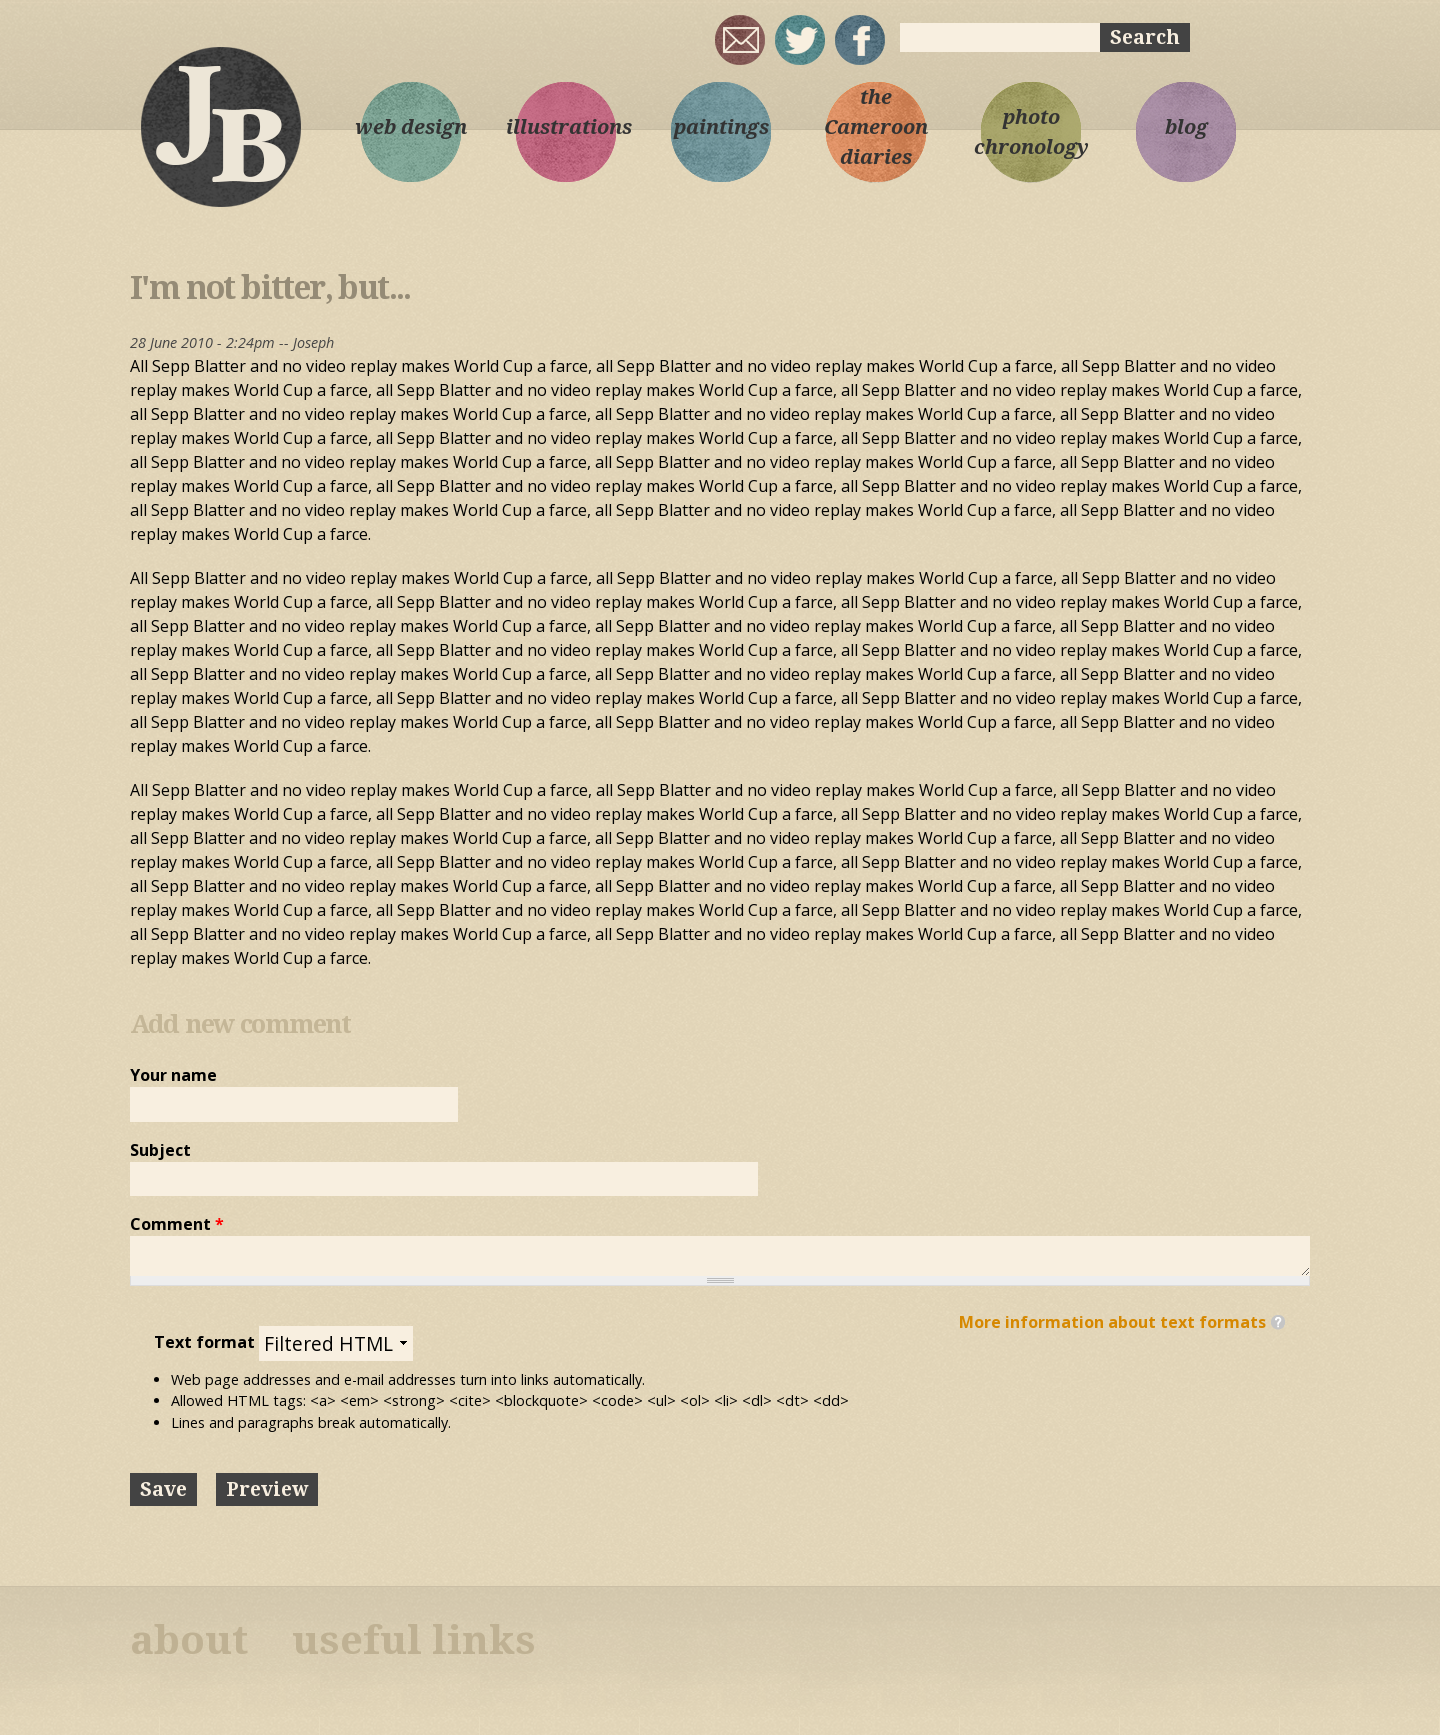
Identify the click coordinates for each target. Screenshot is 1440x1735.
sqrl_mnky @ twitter (800, 40)
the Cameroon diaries (876, 127)
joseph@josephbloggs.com (740, 40)
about (189, 1640)
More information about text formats (1112, 1322)
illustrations (566, 127)
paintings (721, 127)
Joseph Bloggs (220, 126)
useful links (414, 1640)
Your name (173, 1075)
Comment (177, 1224)
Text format (206, 1342)
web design (411, 127)
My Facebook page (860, 40)
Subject (160, 1150)
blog (1186, 127)
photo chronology (1031, 132)
